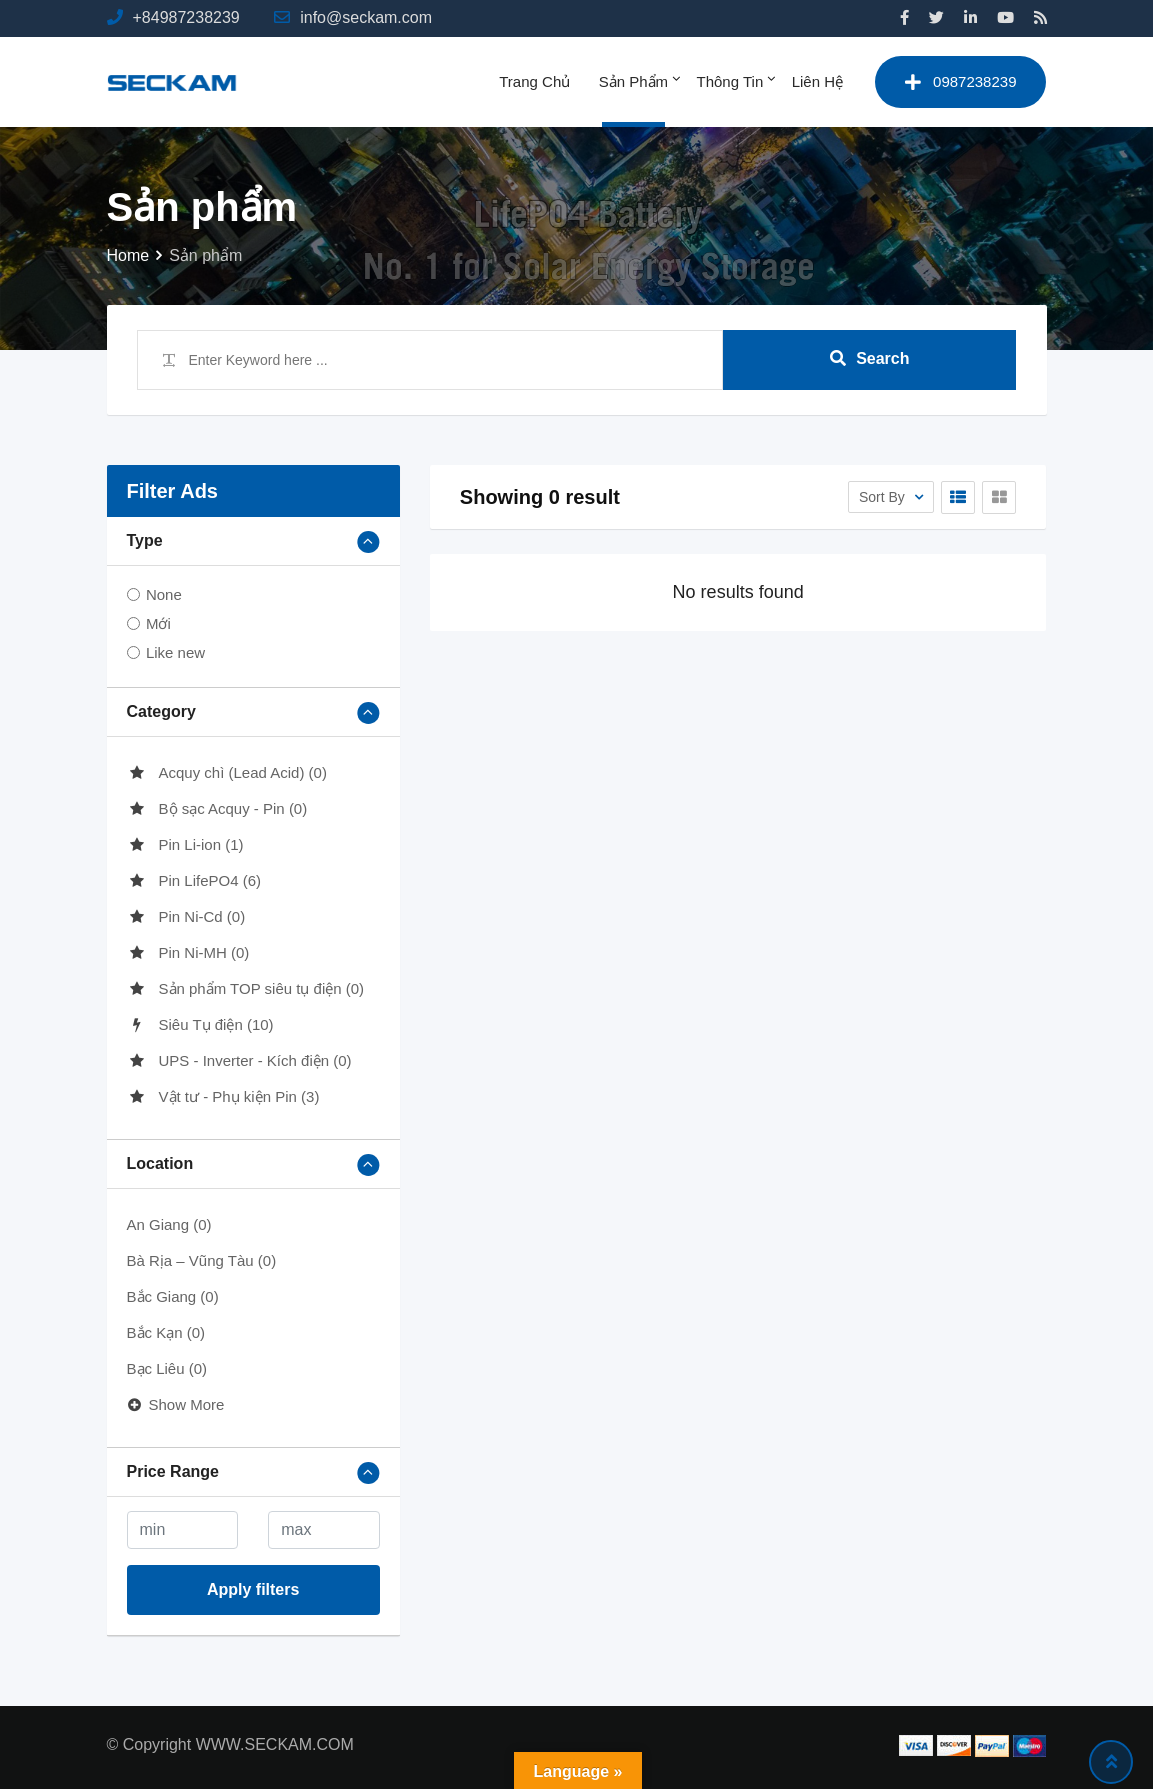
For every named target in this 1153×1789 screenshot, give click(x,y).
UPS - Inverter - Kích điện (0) (239, 1060)
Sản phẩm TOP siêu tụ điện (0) (246, 988)
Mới (158, 623)
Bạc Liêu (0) (167, 1368)
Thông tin (730, 81)
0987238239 (960, 82)
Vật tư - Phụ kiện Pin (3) (223, 1096)
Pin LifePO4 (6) (194, 880)
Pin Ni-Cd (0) (186, 916)
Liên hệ (817, 81)
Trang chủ (534, 81)
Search (869, 358)
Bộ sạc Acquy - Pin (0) (217, 808)
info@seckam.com (366, 17)
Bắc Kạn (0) (166, 1332)
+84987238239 (186, 17)
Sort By (884, 497)
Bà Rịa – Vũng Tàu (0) (202, 1260)
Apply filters (253, 1589)
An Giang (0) (169, 1224)
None (164, 594)
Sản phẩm (633, 81)
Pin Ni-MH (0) (188, 952)
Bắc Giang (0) (173, 1296)
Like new (175, 652)
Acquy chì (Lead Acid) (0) (227, 772)
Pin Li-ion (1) (185, 844)
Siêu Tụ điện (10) (200, 1024)
